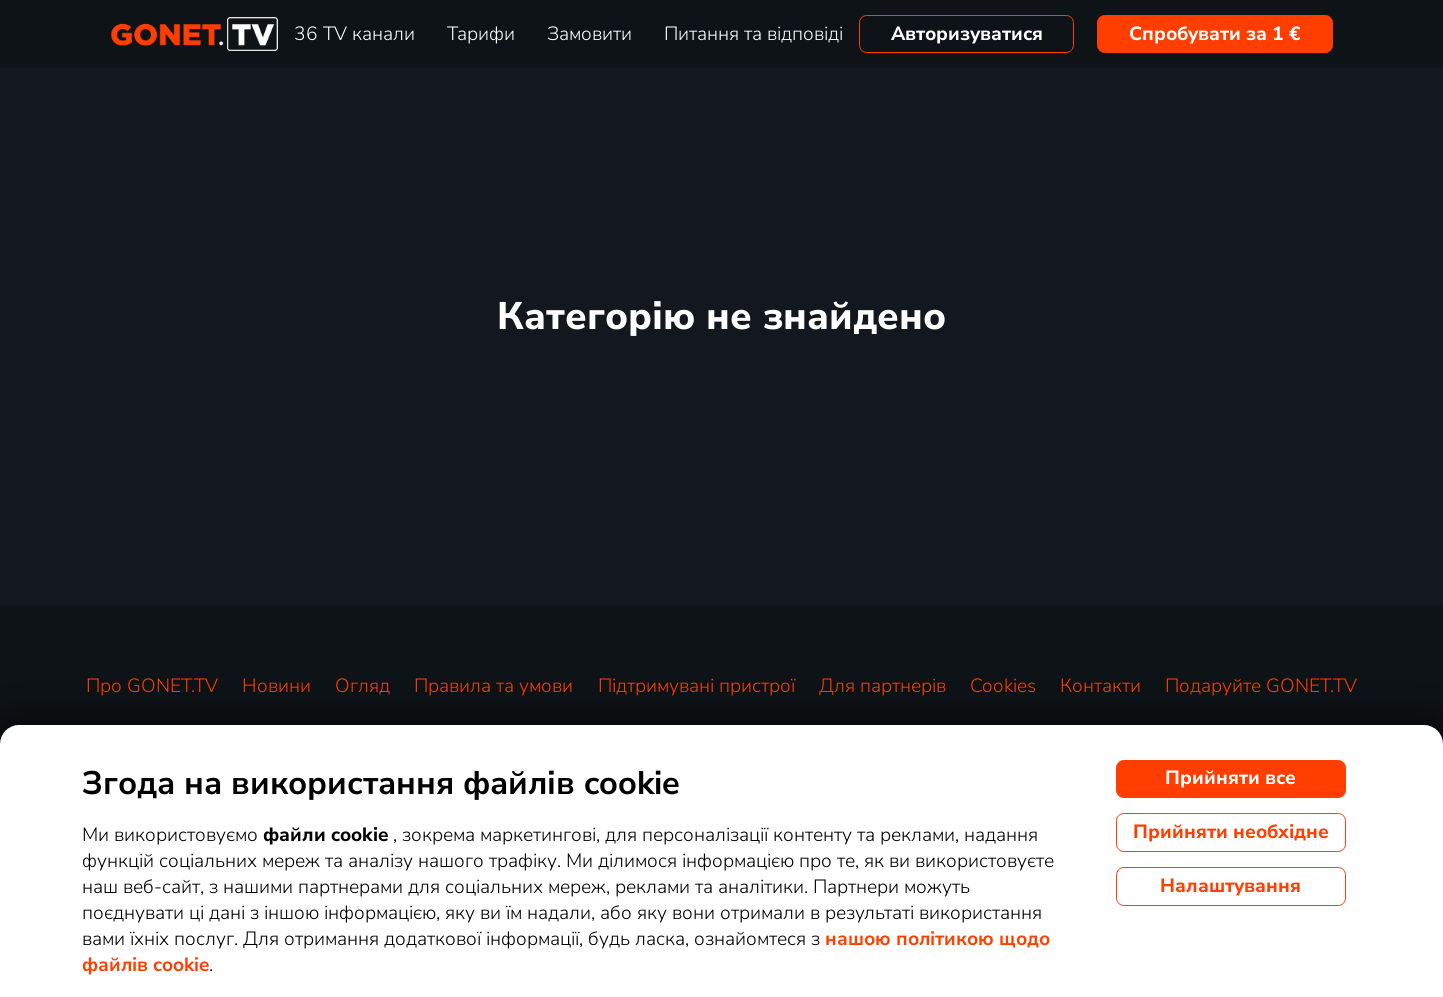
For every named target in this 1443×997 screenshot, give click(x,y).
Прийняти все (1230, 778)
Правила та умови (493, 686)
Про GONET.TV (152, 686)
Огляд (362, 686)
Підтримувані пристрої (696, 686)
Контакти (1100, 686)
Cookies (1003, 686)
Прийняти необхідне (1231, 832)
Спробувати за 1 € (1215, 34)
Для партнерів (882, 686)
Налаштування (1230, 886)
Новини (276, 686)
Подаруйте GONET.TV (1261, 686)
